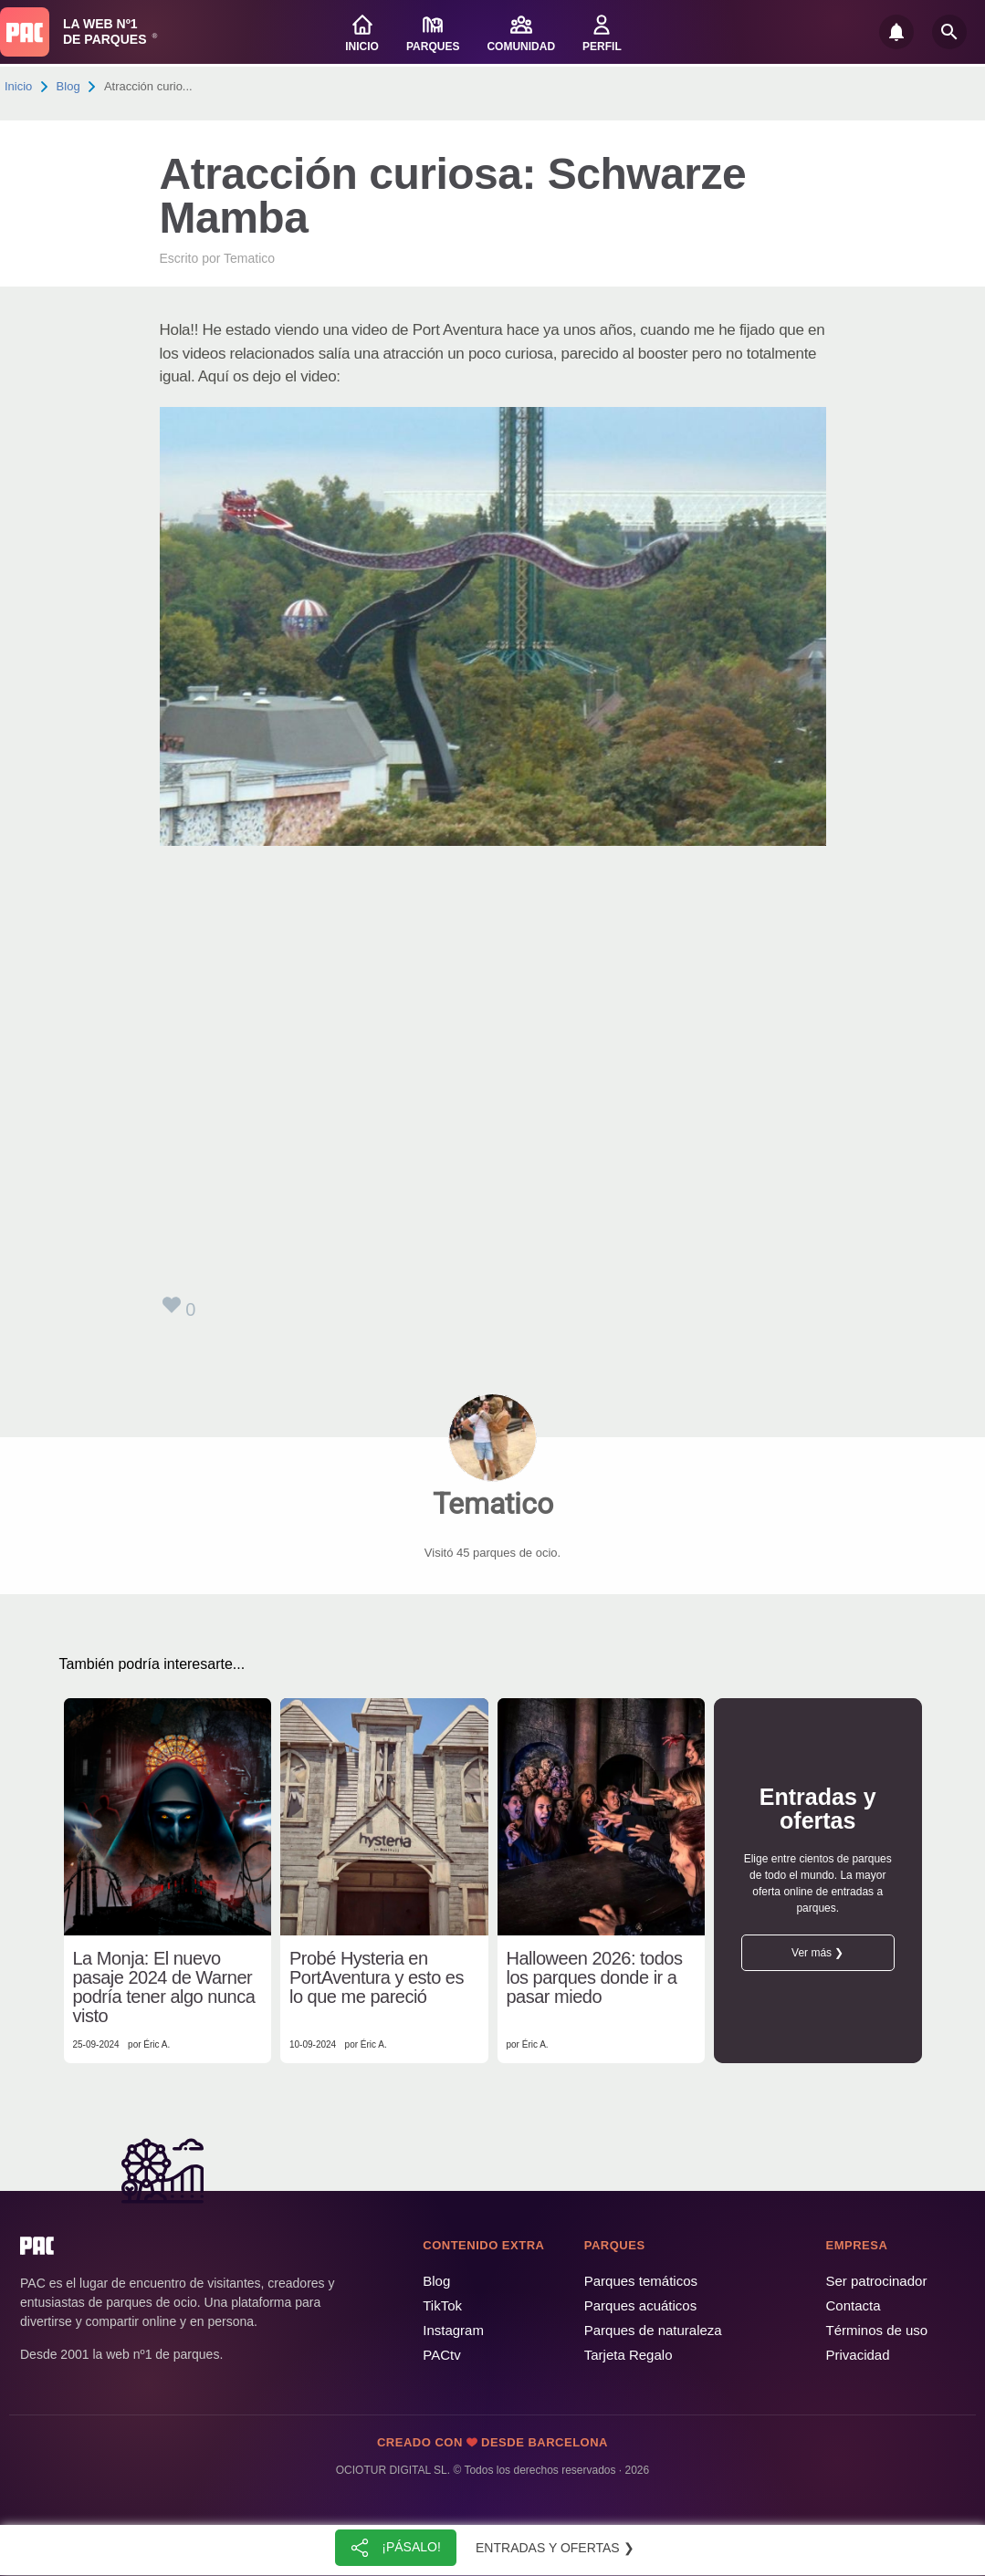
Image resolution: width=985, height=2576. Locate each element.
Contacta (853, 2305)
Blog (68, 86)
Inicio (18, 86)
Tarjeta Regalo (628, 2354)
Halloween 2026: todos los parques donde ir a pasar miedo (595, 1978)
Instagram (453, 2330)
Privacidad (858, 2354)
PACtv (441, 2354)
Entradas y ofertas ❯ (555, 2547)
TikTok (442, 2305)
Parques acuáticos (640, 2305)
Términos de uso (877, 2330)
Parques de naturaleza (653, 2330)
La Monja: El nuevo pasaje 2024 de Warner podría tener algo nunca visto (164, 1987)
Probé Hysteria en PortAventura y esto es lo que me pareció (376, 1978)
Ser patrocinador (876, 2281)
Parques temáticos (640, 2281)
